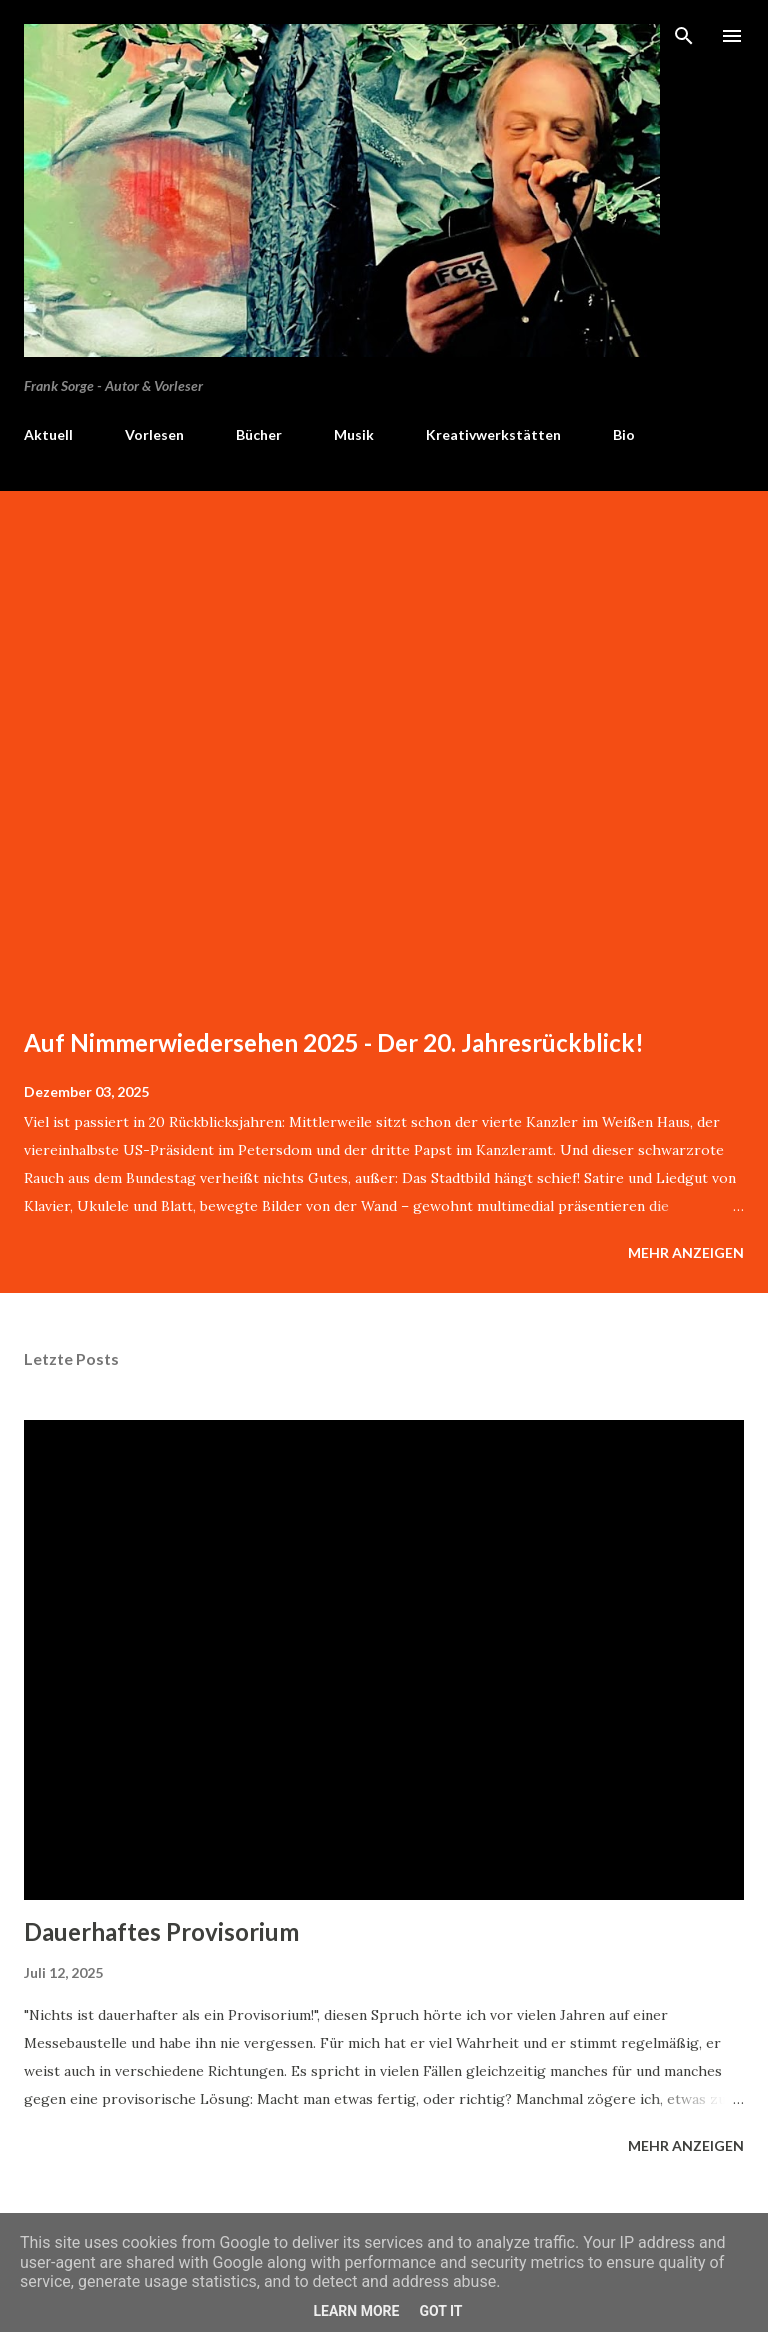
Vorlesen (154, 434)
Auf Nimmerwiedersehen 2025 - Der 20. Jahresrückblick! (334, 1042)
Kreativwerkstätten (493, 434)
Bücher (259, 434)
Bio (624, 434)
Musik (354, 434)
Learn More (356, 2311)
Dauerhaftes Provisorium (161, 1931)
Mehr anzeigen (686, 1252)
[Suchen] (684, 36)
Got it (440, 2311)
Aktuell (48, 434)
